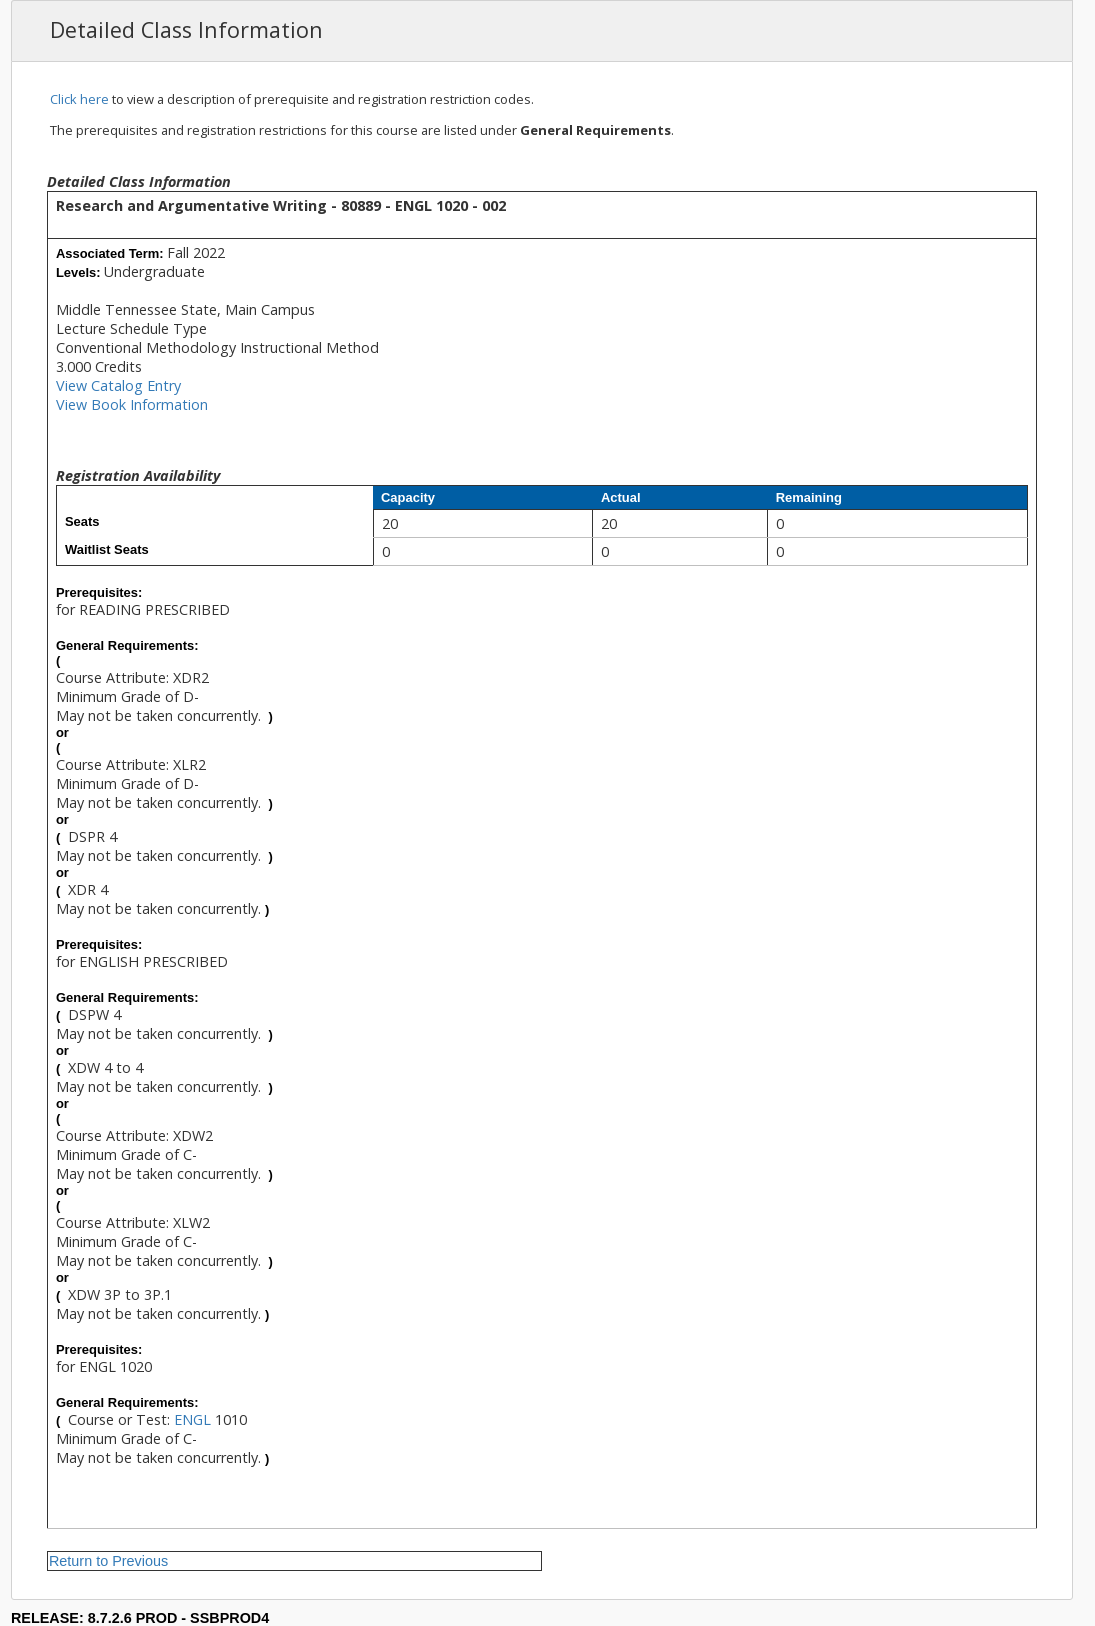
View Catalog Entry (118, 385)
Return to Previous (108, 1561)
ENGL (192, 1419)
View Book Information (132, 404)
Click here (79, 99)
